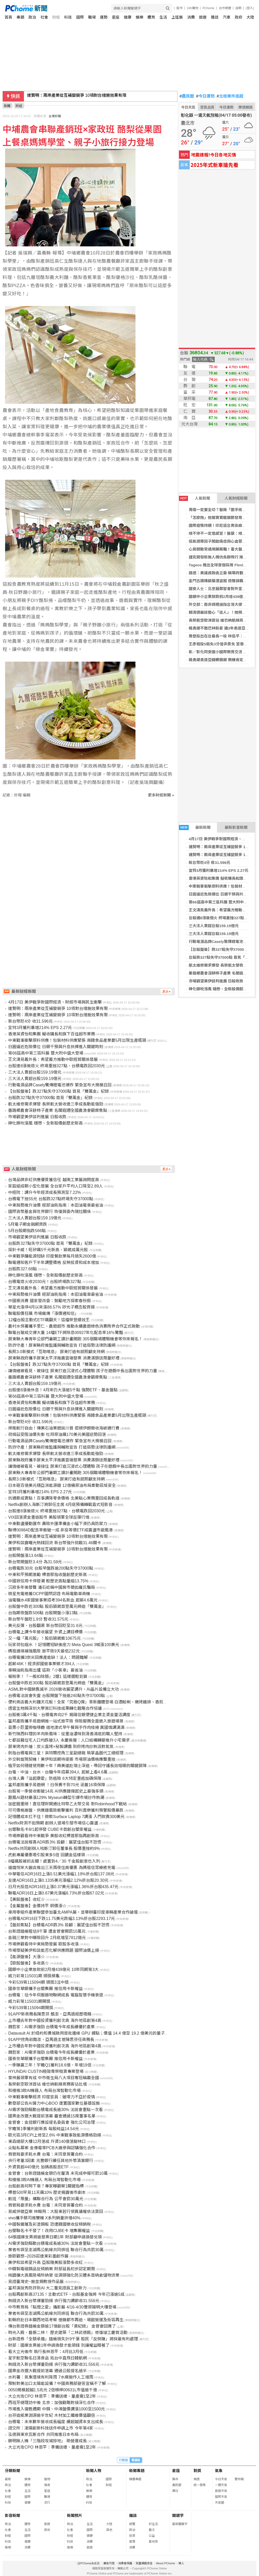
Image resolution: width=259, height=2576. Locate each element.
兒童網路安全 (144, 2563)
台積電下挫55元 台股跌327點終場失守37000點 (50, 1199)
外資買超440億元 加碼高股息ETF (38, 2167)
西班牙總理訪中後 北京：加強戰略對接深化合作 (51, 2402)
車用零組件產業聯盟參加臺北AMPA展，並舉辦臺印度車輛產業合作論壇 (73, 1912)
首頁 (8, 17)
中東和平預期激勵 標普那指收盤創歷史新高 (47, 1574)
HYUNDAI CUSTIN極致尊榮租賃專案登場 (46, 2071)
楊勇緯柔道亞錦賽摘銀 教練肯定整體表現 (223, 660)
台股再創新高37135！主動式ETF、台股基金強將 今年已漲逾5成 (66, 2294)
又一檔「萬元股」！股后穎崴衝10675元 (44, 1638)
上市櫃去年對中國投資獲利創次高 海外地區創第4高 (54, 2020)
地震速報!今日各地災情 (213, 154)
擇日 (175, 2491)
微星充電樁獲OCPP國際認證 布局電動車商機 (49, 1594)
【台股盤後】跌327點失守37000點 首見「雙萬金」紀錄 (58, 1091)
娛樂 (139, 17)
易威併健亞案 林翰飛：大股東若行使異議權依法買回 (55, 2211)
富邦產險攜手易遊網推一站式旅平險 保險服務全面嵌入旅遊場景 (65, 1721)
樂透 (197, 2479)
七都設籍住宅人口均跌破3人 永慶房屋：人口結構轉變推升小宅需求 (69, 1740)
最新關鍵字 (179, 2524)
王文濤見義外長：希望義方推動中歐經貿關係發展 (53, 1059)
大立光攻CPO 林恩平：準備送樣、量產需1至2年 (52, 2396)
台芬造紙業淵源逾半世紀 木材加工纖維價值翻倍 (51, 2415)
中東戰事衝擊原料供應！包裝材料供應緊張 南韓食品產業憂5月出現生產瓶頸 (77, 1040)
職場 (92, 17)
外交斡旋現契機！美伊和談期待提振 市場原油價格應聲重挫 (61, 1759)
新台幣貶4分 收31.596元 (209, 862)
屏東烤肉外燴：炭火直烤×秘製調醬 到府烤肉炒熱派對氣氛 (61, 1746)
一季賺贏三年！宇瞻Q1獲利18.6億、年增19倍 (49, 2065)
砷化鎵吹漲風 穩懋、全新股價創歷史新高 (223, 989)
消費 (191, 17)
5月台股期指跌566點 (27, 1231)
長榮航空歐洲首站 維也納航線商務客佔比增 (47, 2084)
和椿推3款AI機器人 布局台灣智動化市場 (44, 2090)
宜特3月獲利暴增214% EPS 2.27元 (218, 870)
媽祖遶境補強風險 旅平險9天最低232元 (43, 1651)
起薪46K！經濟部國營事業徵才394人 (41, 1664)
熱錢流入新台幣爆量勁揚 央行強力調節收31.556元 (53, 2301)
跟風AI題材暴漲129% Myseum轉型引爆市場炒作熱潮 (56, 1797)
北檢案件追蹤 (230, 96)
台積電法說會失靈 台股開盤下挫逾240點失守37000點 (56, 1695)
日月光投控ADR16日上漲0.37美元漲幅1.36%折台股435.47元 (63, 1887)
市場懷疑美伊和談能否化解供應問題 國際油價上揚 (53, 1950)
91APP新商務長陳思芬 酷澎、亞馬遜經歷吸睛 (49, 2014)
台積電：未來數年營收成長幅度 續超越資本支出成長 (55, 2422)
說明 (238, 8)
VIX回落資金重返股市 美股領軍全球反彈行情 (48, 1517)
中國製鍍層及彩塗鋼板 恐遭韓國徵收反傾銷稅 (49, 2224)
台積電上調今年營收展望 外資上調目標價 (45, 1632)
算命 (175, 2479)
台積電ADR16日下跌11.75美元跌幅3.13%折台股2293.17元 (61, 1918)
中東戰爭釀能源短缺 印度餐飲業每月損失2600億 (52, 1256)
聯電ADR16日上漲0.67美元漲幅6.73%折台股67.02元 (56, 1893)
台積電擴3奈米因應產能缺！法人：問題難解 (48, 1657)
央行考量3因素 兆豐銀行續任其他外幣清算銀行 (50, 2160)
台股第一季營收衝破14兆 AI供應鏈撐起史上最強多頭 (55, 1791)
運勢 (103, 17)
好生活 (153, 2524)
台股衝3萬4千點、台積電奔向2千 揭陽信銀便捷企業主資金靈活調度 (69, 1715)
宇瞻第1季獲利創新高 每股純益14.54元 (43, 2129)
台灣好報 (55, 116)
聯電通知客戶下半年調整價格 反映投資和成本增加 (53, 1262)
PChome (208, 8)
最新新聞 (195, 827)
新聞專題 (136, 2470)
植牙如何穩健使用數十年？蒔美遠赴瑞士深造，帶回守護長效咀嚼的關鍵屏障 (77, 1766)
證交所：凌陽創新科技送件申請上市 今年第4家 (50, 2428)
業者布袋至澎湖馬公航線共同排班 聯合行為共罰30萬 (55, 2250)
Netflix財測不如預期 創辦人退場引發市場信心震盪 (53, 1823)
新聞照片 (74, 2515)
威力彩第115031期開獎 (29, 2001)
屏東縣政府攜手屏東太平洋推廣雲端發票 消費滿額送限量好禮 (63, 1358)
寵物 (47, 2479)
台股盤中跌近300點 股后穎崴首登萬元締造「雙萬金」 (57, 1606)
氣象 (219, 2470)
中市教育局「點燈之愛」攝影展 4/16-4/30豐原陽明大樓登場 (62, 2307)
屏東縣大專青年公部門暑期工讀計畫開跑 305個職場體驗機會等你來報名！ (75, 1339)
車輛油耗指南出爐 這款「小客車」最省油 (45, 1670)
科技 (68, 17)
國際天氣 (221, 2497)
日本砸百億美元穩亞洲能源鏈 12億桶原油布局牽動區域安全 (62, 1485)
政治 (32, 17)
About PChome (165, 2563)
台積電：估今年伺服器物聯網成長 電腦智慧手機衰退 (55, 1995)
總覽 (132, 2524)
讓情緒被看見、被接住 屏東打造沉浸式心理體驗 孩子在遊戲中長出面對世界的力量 (82, 1371)
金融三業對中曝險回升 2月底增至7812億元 (47, 1938)
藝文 (152, 2530)
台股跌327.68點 (22, 1269)
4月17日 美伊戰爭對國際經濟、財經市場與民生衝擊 (55, 1002)
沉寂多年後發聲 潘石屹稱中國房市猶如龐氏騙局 (51, 1587)
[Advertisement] (90, 841)
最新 (8, 2479)
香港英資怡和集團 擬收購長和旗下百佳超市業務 (51, 1034)
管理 (132, 2541)
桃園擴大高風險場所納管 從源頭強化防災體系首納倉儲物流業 (63, 2275)
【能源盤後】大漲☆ (26, 1957)
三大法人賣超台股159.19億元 (214, 926)
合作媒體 (225, 8)
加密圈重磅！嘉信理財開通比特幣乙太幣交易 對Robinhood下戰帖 (67, 1804)
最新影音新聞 (236, 827)
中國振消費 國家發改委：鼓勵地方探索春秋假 (49, 1301)
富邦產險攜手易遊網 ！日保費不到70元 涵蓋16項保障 (56, 1785)
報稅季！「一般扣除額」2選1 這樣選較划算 (47, 1676)
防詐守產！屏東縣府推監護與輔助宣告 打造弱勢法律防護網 (61, 1345)
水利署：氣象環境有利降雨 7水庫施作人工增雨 (50, 2377)
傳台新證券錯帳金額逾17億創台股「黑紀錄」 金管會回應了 (62, 2326)
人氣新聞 (194, 498)
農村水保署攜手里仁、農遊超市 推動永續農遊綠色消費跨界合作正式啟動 (74, 1326)
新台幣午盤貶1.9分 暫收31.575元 (38, 1619)
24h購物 (192, 8)
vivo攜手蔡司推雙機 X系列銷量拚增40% (44, 2218)
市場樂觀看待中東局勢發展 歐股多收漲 (43, 1944)
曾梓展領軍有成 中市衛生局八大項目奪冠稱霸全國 (53, 2078)
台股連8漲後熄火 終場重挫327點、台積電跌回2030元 (56, 1066)
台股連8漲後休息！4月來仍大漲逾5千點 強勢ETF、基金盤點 (62, 1390)
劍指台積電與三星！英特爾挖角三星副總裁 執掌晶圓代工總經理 (65, 1753)
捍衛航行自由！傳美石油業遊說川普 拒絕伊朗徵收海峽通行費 (63, 1428)
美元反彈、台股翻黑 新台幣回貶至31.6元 (45, 1625)
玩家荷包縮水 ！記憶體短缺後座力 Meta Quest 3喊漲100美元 (63, 1645)
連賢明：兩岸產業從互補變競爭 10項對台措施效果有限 (76, 96)
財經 (56, 17)
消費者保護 (125, 2563)
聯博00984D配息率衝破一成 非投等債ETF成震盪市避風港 (60, 1530)
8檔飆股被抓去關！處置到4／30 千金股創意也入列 (54, 1861)
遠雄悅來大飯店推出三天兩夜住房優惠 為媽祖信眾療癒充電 (61, 1867)
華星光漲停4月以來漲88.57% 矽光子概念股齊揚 (51, 1307)
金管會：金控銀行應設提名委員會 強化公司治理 (51, 2122)
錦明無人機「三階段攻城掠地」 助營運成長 (47, 2441)
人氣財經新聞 (236, 498)
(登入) (250, 8)
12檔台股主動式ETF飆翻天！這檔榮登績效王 (49, 1320)
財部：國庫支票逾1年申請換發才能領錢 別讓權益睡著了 (58, 2345)
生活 (163, 17)
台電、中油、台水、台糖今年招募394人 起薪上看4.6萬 (57, 1772)
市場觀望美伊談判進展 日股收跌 (216, 981)
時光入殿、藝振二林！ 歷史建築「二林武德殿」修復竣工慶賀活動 (67, 2332)
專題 (20, 17)
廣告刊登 (109, 2563)
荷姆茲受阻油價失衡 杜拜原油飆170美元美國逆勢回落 (57, 1434)
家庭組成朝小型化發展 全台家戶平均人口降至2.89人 (55, 1186)
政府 (238, 17)
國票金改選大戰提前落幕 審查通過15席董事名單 (51, 2116)
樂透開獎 (245, 107)
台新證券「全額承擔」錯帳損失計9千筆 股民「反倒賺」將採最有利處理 (73, 2339)
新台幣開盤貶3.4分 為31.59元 (35, 1562)
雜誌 (215, 17)
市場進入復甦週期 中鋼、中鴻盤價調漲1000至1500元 (56, 2409)
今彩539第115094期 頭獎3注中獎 (38, 1982)
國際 (80, 17)
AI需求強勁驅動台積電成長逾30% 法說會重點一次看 (55, 2109)
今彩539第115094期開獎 (30, 2008)
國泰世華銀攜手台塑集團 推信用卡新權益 (45, 1988)
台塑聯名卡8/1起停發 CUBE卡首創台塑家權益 (49, 1829)
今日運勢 (205, 96)
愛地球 (153, 2541)
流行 (47, 2502)
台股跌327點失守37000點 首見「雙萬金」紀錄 (50, 1098)
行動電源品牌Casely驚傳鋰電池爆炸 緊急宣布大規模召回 (59, 1085)
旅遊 (203, 17)
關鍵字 (178, 2515)
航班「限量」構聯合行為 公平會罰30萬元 (45, 2199)
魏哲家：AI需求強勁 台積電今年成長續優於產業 (51, 2027)
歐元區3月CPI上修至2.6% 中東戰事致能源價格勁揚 (54, 2135)
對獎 (197, 2470)
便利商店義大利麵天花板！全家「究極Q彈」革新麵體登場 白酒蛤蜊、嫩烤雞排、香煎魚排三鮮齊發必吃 (102, 1702)
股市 (179, 8)
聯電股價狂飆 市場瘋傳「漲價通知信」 (43, 1313)
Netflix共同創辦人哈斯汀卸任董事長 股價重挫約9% (54, 1848)
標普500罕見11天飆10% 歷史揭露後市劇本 (47, 2192)
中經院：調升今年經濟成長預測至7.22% (44, 1192)
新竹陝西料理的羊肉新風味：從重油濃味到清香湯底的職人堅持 (65, 1734)
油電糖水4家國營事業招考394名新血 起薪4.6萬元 (52, 1600)
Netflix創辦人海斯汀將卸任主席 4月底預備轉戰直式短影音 (60, 1504)
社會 (44, 17)
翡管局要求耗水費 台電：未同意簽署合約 (45, 2154)
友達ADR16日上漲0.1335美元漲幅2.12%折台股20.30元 (58, 1880)
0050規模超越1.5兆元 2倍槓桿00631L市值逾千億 (52, 2390)
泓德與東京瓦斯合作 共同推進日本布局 (43, 2434)
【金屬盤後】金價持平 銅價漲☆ (37, 1906)
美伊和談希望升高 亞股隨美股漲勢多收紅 (45, 2262)
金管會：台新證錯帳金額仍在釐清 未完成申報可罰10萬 (57, 2173)
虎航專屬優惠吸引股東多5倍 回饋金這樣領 (46, 1855)
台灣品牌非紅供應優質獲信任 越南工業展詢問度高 (53, 1180)
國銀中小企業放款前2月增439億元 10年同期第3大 (53, 1969)
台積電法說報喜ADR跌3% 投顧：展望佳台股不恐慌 (54, 1842)
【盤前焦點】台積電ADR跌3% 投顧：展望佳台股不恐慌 (58, 1925)
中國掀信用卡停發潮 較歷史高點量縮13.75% (48, 1581)
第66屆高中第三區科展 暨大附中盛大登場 (224, 902)
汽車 (226, 17)
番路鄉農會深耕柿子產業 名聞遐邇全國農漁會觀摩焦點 (57, 1110)
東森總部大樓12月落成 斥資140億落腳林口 (47, 2141)
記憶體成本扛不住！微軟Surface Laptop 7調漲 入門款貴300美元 (66, 1816)
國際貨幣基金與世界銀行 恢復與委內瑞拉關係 (49, 1211)
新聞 (7, 106)
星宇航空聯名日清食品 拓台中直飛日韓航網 (47, 2358)
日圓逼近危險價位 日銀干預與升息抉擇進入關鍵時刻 (55, 1047)
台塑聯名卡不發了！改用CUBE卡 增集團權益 (49, 2230)
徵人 (181, 2563)
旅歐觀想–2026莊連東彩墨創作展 (38, 2256)
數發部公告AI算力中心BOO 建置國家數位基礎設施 (54, 2103)
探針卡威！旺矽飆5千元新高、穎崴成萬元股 (48, 1250)
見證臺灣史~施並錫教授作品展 (35, 2281)
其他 (47, 2530)
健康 (127, 17)
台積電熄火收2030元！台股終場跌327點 (44, 1281)
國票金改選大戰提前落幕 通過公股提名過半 (47, 2371)
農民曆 (187, 96)
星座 (115, 17)
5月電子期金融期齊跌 (27, 1224)
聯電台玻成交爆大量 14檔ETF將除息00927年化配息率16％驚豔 (65, 1332)
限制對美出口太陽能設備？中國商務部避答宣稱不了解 (57, 2383)
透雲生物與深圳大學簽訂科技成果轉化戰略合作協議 (55, 1708)
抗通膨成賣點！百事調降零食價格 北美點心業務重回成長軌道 (63, 1498)
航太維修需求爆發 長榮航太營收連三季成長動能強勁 (55, 1104)
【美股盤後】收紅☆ (26, 1899)
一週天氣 (221, 2485)
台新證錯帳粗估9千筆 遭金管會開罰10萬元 (46, 1931)
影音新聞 (12, 2515)
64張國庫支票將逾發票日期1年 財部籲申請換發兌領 (55, 2237)
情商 (47, 2485)
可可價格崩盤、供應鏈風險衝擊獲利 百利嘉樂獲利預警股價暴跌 (65, 1810)
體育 (151, 17)
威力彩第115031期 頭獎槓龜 (34, 1976)
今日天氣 (188, 107)
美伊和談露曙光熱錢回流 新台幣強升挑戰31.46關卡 (54, 1543)
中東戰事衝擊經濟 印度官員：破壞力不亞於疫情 (51, 2097)
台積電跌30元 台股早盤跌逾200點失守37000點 (50, 1568)
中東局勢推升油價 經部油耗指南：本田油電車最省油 (55, 1205)
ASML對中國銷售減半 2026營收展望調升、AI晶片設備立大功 (63, 1689)
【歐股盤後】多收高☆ (28, 1963)
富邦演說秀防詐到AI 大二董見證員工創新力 (47, 2288)
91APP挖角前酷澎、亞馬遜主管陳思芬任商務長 (51, 2039)
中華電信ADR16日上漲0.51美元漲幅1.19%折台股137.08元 (61, 1874)
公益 (152, 2536)
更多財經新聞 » (161, 795)
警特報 (239, 2479)
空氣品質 (207, 107)
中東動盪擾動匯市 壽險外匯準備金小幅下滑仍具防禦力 (57, 1523)
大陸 (250, 17)
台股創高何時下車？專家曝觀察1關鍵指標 (46, 2186)
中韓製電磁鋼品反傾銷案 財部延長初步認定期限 (51, 2269)
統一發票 (200, 2485)
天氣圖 (219, 2502)
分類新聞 (12, 2470)
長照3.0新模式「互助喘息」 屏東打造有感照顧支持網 (56, 1352)
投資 (132, 2536)
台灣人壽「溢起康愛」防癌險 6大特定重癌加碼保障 (54, 1778)
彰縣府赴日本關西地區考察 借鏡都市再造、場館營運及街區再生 (65, 2320)
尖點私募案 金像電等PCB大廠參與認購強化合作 (51, 2148)
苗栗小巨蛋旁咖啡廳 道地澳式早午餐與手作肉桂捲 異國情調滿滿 (66, 1727)
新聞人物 (93, 2470)
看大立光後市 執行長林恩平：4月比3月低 (45, 2352)
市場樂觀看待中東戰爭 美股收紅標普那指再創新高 (53, 1836)
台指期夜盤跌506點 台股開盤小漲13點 (43, 1613)
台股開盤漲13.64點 (25, 1555)
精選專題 (135, 2479)
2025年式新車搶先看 (214, 164)
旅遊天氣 (221, 2491)
